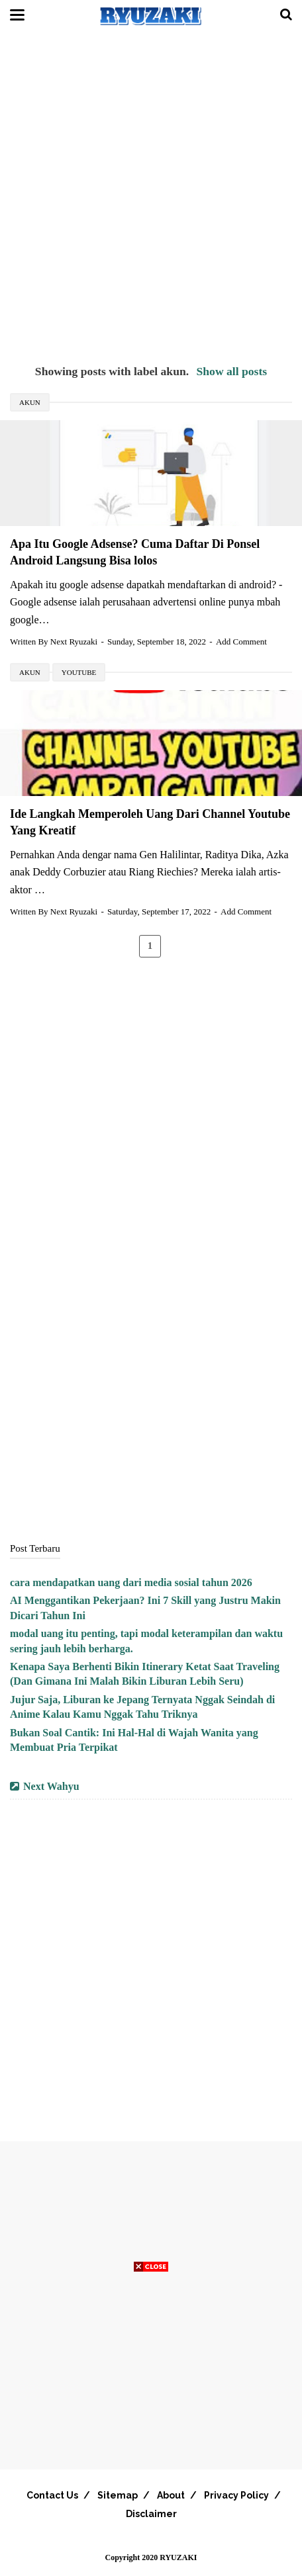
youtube (79, 672)
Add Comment (241, 641)
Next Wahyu (51, 1786)
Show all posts (232, 371)
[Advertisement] (151, 197)
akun (29, 402)
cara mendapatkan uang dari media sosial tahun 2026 (131, 1582)
